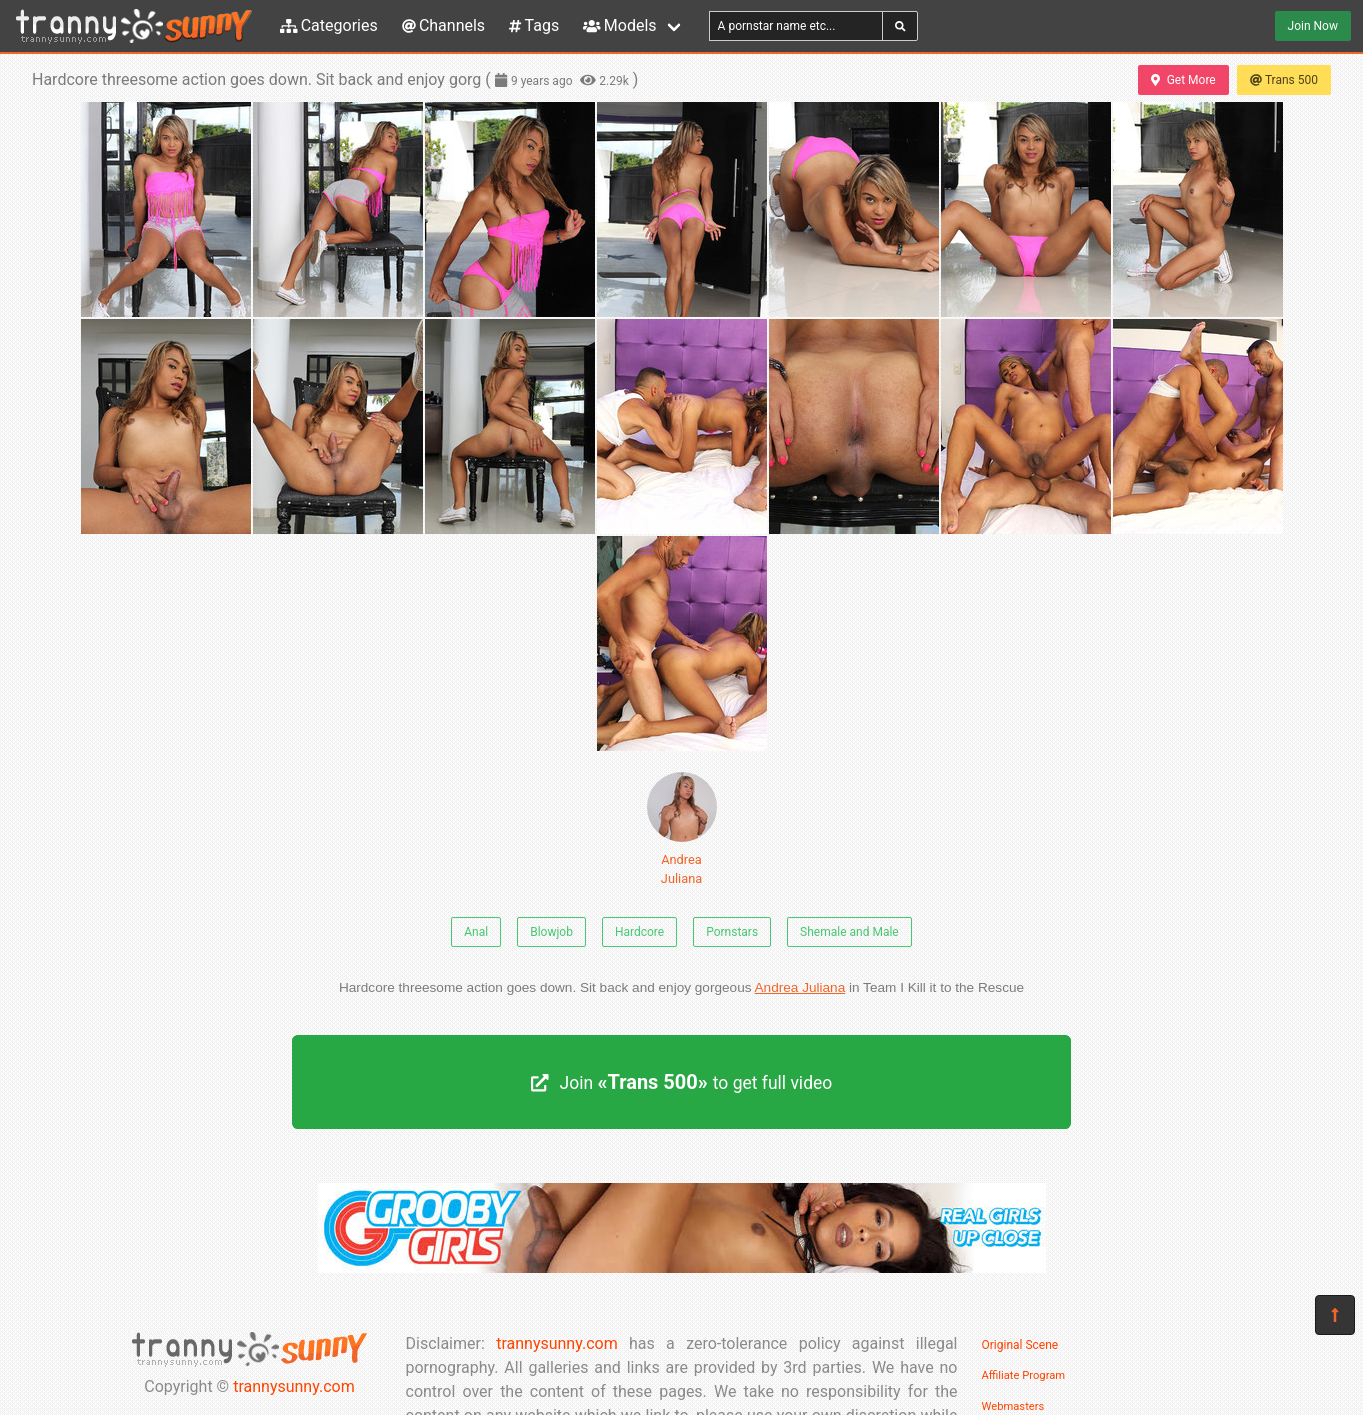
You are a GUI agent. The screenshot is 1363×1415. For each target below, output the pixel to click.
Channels (443, 25)
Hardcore (639, 932)
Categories (329, 25)
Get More (1183, 80)
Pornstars (732, 932)
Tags (534, 25)
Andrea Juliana (682, 829)
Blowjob (551, 932)
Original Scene (1020, 1345)
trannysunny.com (294, 1386)
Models (619, 25)
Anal (476, 932)
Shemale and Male (849, 932)
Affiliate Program (1024, 1375)
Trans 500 (1284, 80)
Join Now (1313, 26)
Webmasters (1013, 1406)
